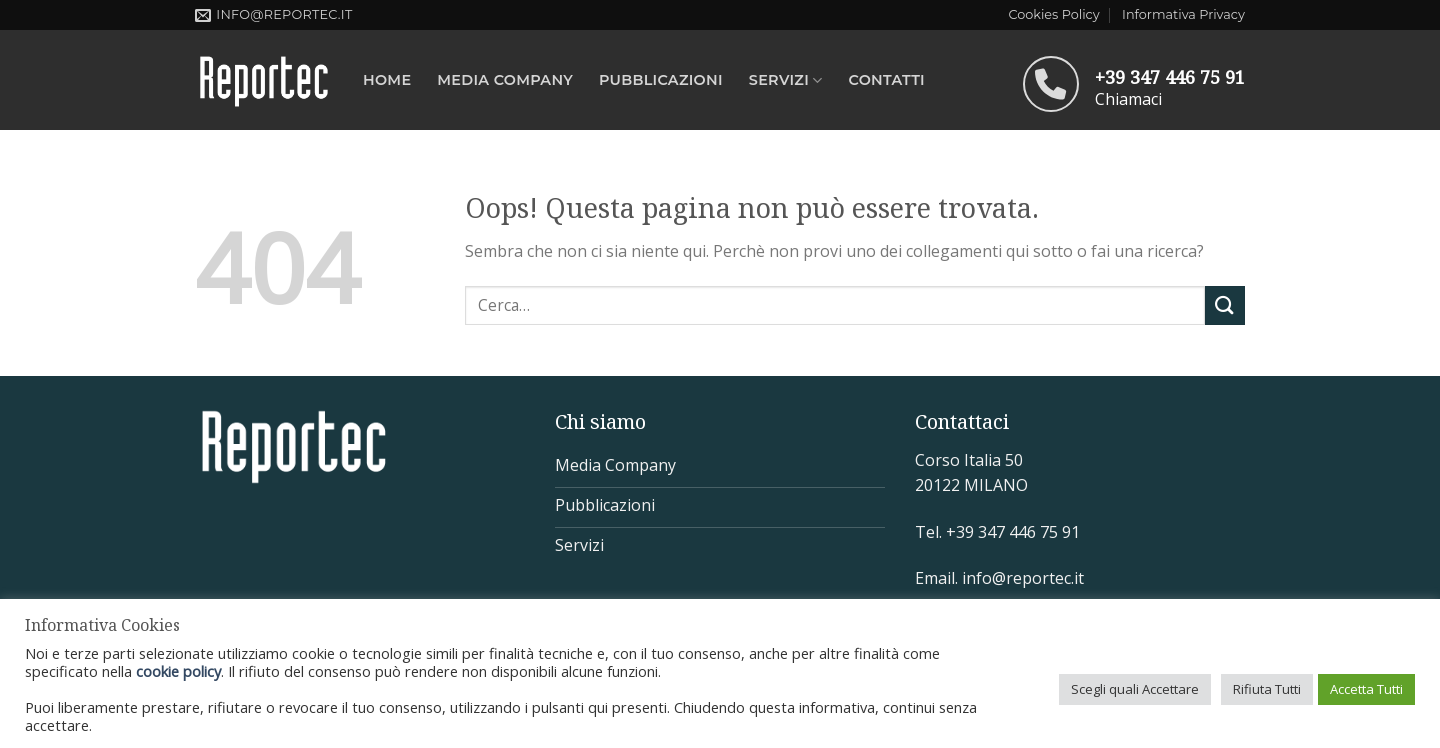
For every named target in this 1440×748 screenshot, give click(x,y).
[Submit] (1225, 305)
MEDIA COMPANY (505, 80)
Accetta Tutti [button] (1366, 689)
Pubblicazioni (661, 80)
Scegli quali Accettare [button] (1135, 689)
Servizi (786, 80)
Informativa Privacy (1183, 14)
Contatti (887, 80)
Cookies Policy (1053, 14)
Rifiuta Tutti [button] (1267, 689)
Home (387, 80)
